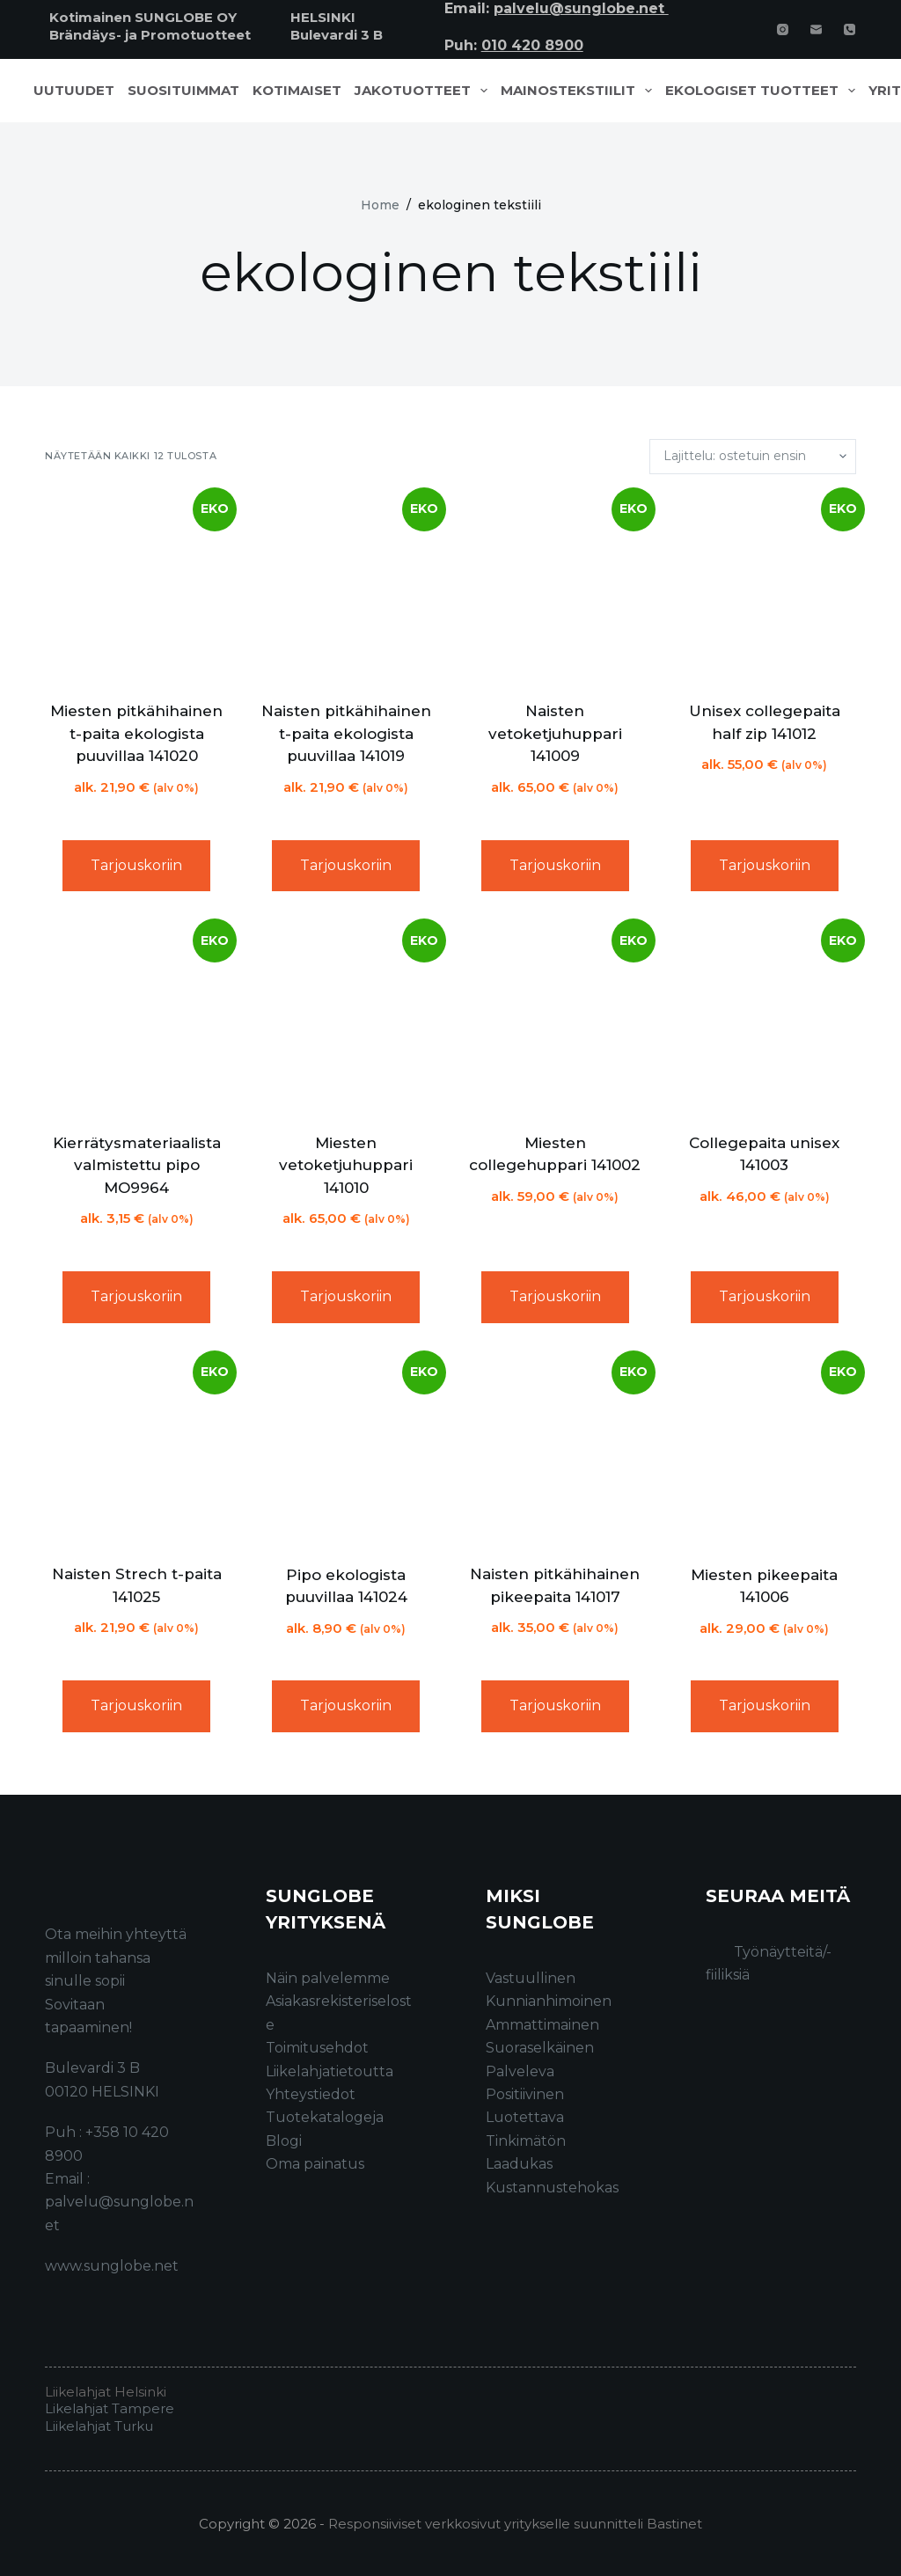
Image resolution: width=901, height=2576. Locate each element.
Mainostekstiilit (580, 91)
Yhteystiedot (310, 2094)
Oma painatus (315, 2163)
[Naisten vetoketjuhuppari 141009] (555, 587)
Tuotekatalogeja (325, 2117)
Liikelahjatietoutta (329, 2071)
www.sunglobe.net (112, 2266)
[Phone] (849, 29)
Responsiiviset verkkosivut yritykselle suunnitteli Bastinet (515, 2523)
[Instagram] (782, 29)
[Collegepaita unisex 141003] (764, 1018)
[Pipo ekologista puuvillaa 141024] (345, 1450)
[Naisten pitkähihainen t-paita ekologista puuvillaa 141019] (345, 587)
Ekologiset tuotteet (763, 91)
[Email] (816, 29)
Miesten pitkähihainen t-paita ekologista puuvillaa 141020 (136, 733)
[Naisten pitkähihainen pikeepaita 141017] (555, 1450)
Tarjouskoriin (136, 865)
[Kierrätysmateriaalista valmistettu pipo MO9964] (136, 1018)
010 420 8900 (532, 45)
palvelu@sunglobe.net (581, 8)
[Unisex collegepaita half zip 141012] (764, 587)
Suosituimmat (183, 91)
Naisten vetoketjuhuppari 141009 (555, 733)
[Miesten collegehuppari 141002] (555, 1018)
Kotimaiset (297, 91)
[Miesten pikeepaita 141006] (764, 1450)
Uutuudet (73, 91)
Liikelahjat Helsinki (105, 2391)
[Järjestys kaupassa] (752, 456)
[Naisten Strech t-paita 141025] (136, 1450)
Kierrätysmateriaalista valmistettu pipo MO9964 (137, 1165)
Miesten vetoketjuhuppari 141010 (346, 1165)
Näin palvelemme (328, 1978)
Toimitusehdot (317, 2047)
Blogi (284, 2141)
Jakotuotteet (424, 91)
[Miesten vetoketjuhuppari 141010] (345, 1018)
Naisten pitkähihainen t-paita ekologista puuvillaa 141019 (346, 733)
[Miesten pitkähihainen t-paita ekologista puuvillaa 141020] (136, 587)
